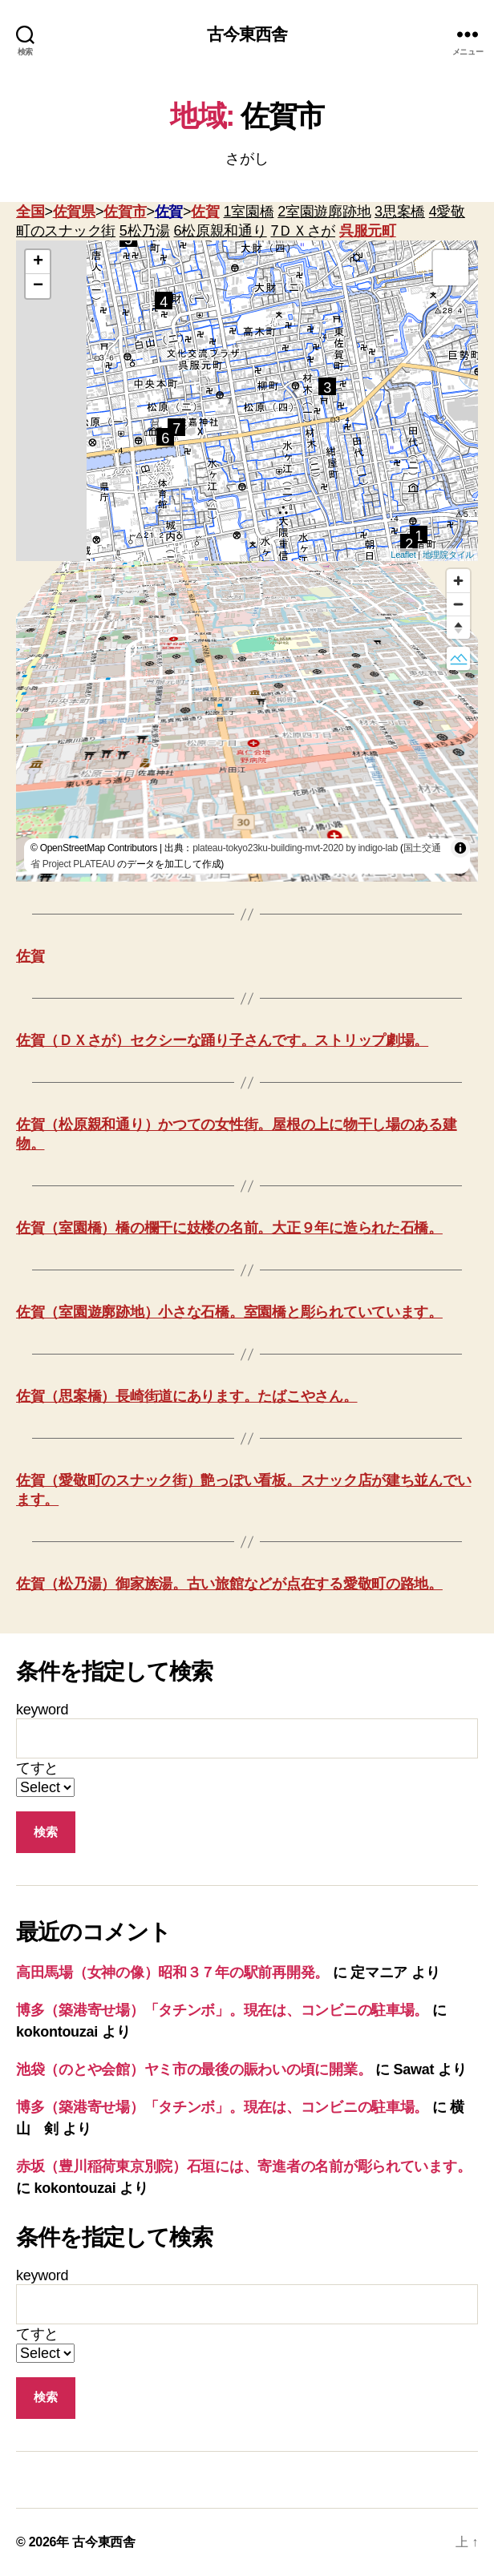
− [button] (38, 286)
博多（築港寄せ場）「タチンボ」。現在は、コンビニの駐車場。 (222, 2010)
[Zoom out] (458, 604)
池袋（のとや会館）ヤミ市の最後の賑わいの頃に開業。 (193, 2069)
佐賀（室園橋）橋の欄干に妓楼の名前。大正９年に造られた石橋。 (229, 1228)
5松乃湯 (144, 231)
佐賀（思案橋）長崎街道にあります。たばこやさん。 (187, 1396)
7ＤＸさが (302, 231)
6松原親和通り (220, 231)
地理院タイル (448, 554)
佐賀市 (124, 212)
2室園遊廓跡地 (323, 212)
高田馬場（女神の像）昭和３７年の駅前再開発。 (172, 1972)
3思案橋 (400, 212)
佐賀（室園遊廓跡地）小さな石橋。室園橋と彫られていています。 (229, 1312)
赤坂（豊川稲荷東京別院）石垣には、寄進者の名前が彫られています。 (243, 2166)
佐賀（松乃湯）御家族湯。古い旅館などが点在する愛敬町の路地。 (229, 1584)
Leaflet (403, 554)
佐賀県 (74, 212)
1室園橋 (249, 212)
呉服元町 (367, 231)
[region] (247, 721)
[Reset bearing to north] (458, 627)
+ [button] (38, 262)
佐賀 (169, 212)
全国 (30, 212)
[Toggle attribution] (460, 848)
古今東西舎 (247, 34)
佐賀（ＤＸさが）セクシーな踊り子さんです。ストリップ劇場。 (222, 1040)
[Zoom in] (458, 580)
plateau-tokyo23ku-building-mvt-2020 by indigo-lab (295, 848)
